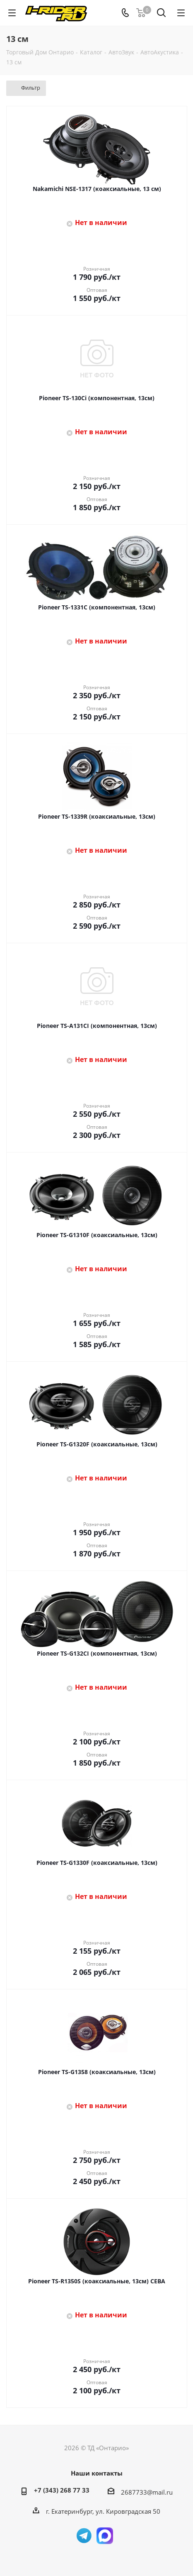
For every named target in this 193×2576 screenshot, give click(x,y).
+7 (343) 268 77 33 (61, 2490)
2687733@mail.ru (147, 2492)
